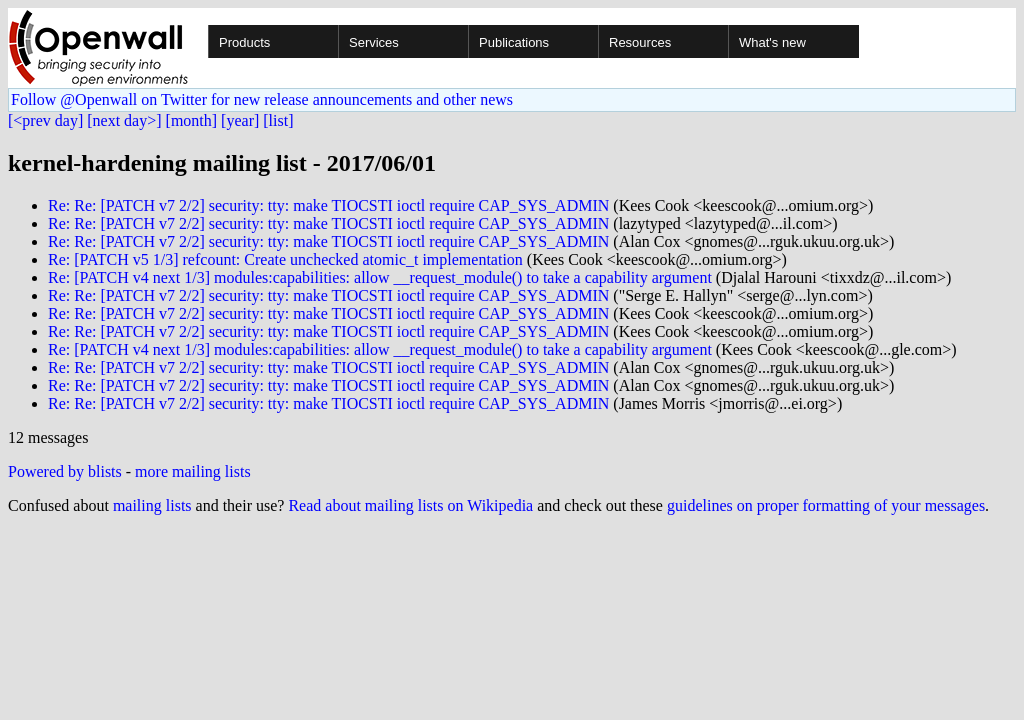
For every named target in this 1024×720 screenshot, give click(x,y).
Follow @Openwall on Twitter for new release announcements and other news (262, 99)
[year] (240, 120)
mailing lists (152, 505)
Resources (640, 42)
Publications (514, 42)
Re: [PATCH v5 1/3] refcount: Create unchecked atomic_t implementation (285, 259)
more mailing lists (193, 471)
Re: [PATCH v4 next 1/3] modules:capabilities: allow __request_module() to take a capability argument (380, 277)
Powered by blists (65, 471)
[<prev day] (45, 120)
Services (374, 42)
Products (244, 42)
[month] (192, 120)
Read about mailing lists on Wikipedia (410, 505)
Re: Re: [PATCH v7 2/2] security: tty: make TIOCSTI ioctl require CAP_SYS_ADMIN (328, 205)
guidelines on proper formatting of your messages (826, 505)
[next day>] (124, 120)
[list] (278, 120)
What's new (772, 42)
